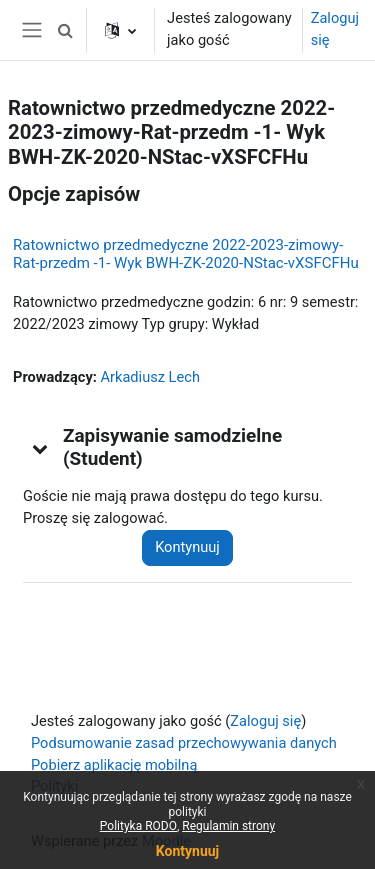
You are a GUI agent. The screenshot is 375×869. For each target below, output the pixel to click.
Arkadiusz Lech (150, 377)
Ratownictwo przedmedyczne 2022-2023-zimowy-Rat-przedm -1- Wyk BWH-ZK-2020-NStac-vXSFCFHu (186, 254)
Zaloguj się (335, 29)
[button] (65, 30)
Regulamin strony (228, 826)
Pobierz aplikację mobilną (114, 765)
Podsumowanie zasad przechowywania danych (184, 743)
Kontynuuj (187, 547)
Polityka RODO (138, 826)
